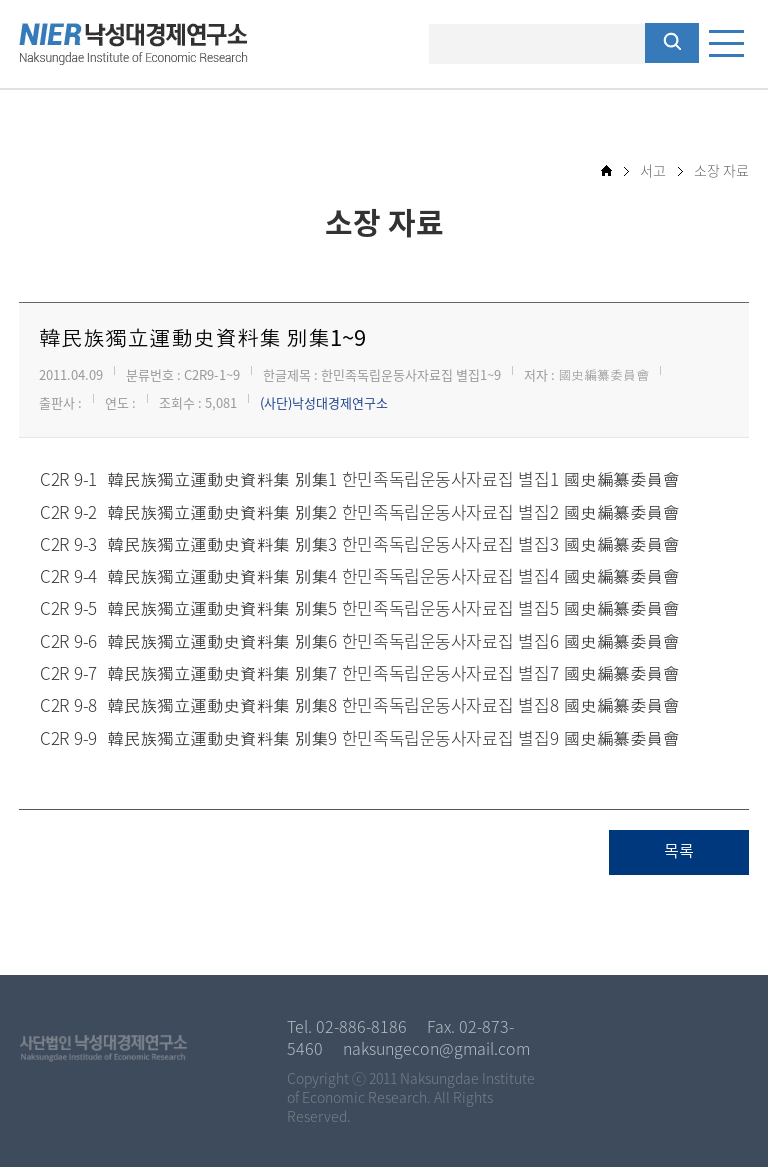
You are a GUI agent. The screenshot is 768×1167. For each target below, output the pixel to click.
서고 (653, 170)
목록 (679, 852)
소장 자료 (721, 170)
